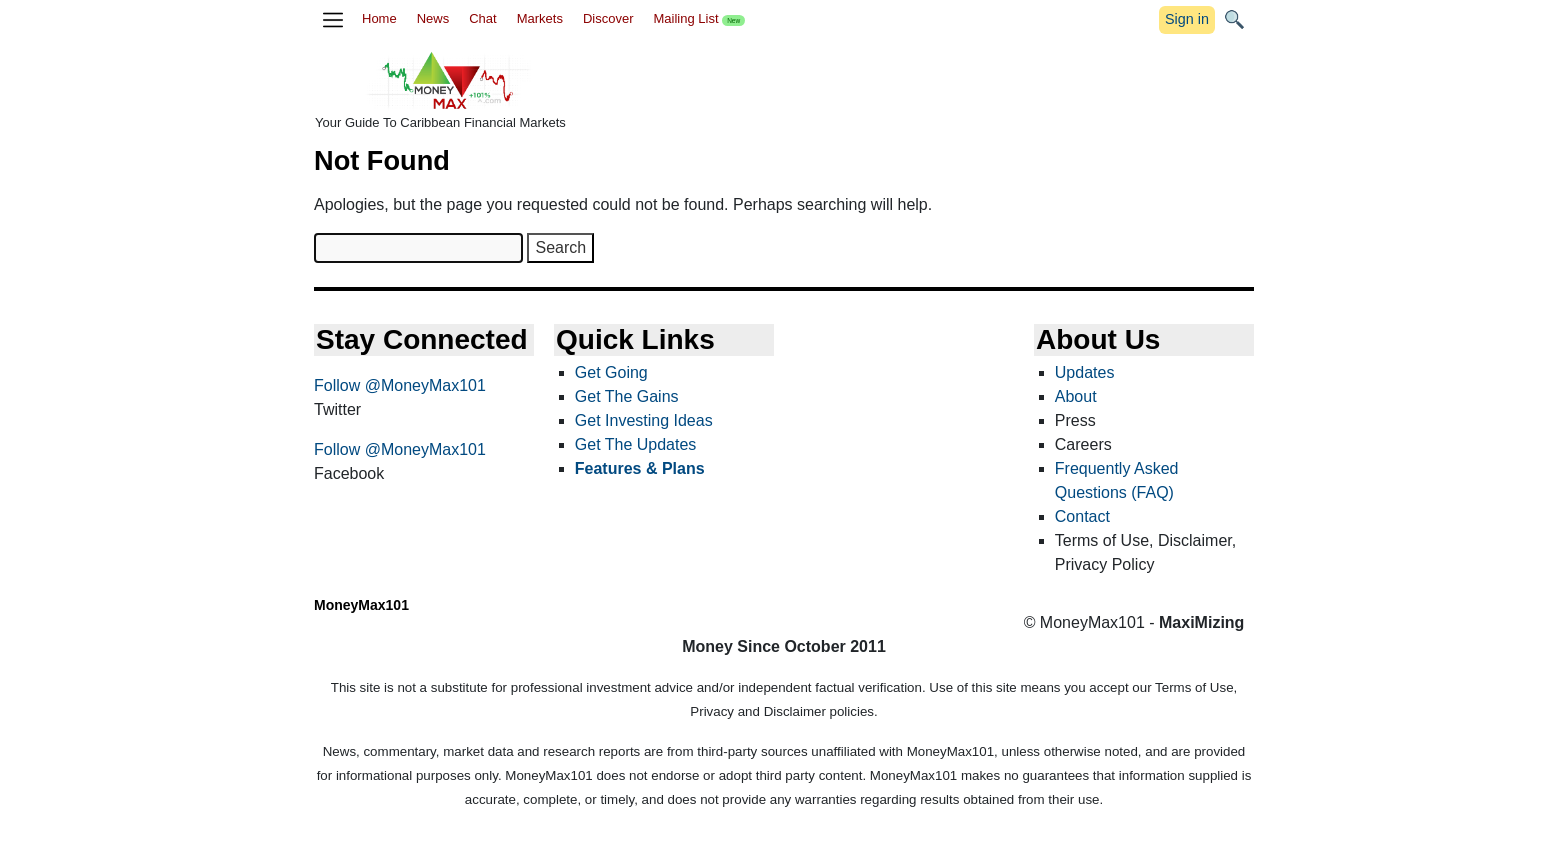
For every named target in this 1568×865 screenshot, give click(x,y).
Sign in (1187, 19)
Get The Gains (627, 396)
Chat (482, 18)
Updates (1085, 372)
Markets (540, 18)
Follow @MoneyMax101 (400, 385)
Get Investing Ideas (644, 420)
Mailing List (699, 18)
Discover (608, 18)
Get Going (611, 372)
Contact (1082, 516)
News (433, 18)
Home (379, 18)
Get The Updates (636, 444)
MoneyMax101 (361, 605)
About (1076, 396)
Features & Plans (640, 468)
